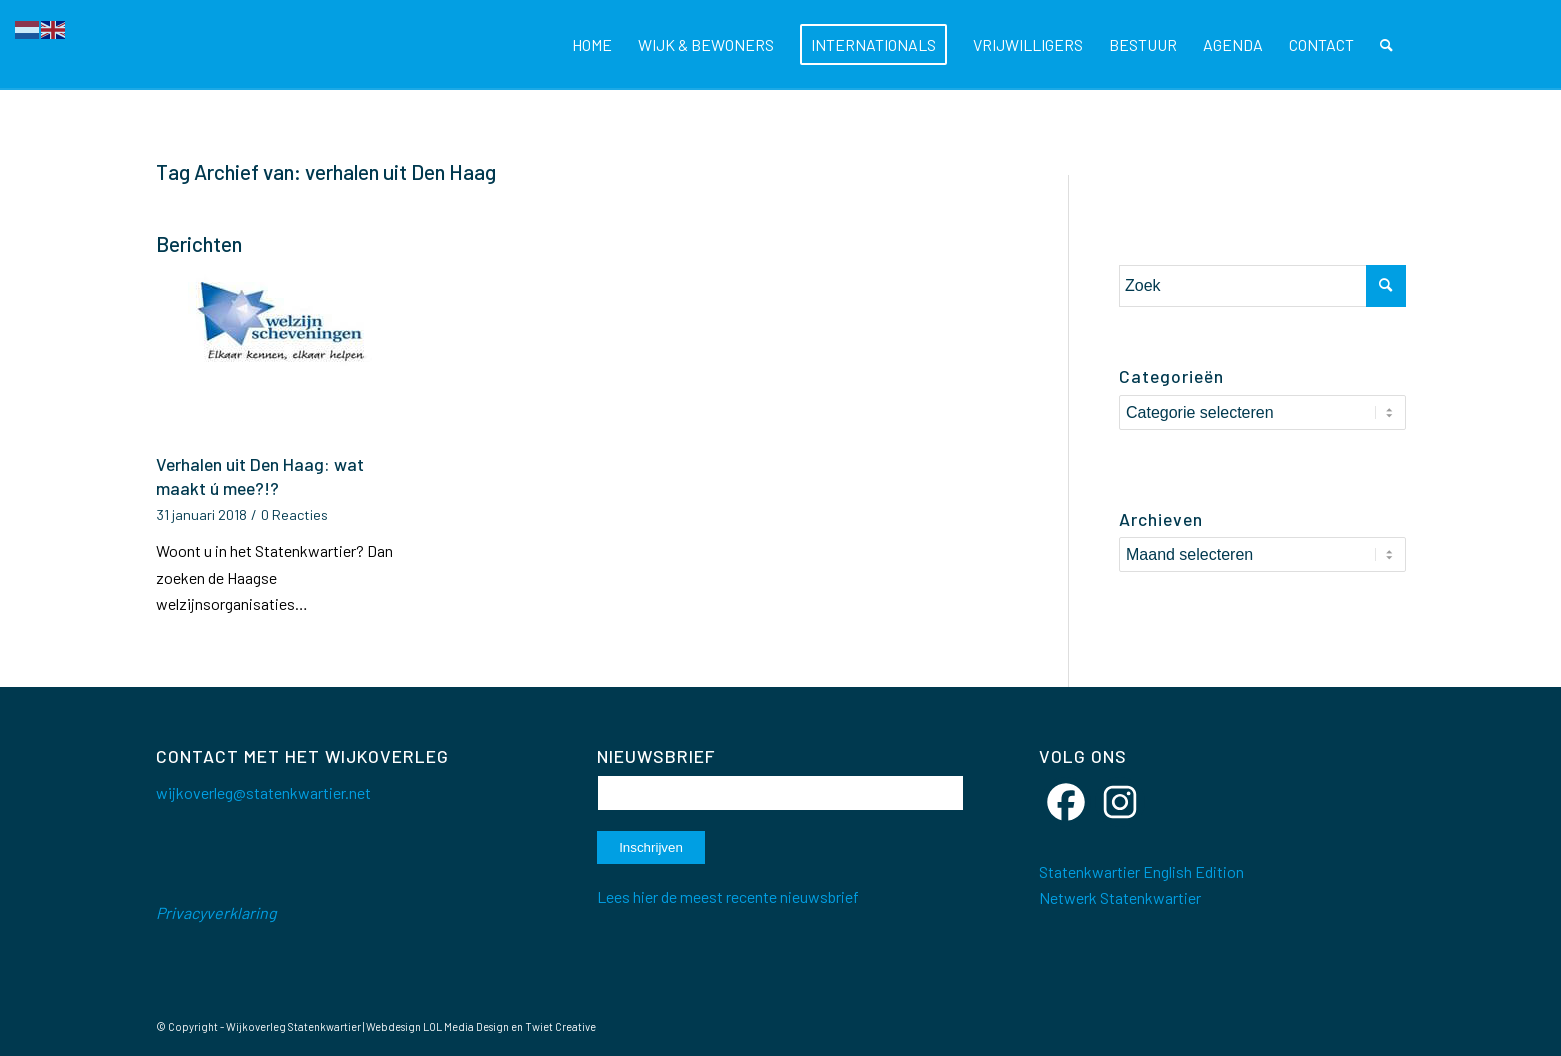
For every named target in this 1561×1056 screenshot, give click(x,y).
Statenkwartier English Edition (1141, 871)
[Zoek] (1386, 45)
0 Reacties (294, 514)
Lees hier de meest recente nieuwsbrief (728, 896)
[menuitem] (592, 45)
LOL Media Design (466, 1026)
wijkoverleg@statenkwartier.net (263, 792)
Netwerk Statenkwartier (1120, 897)
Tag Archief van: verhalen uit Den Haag (326, 171)
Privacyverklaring (216, 912)
